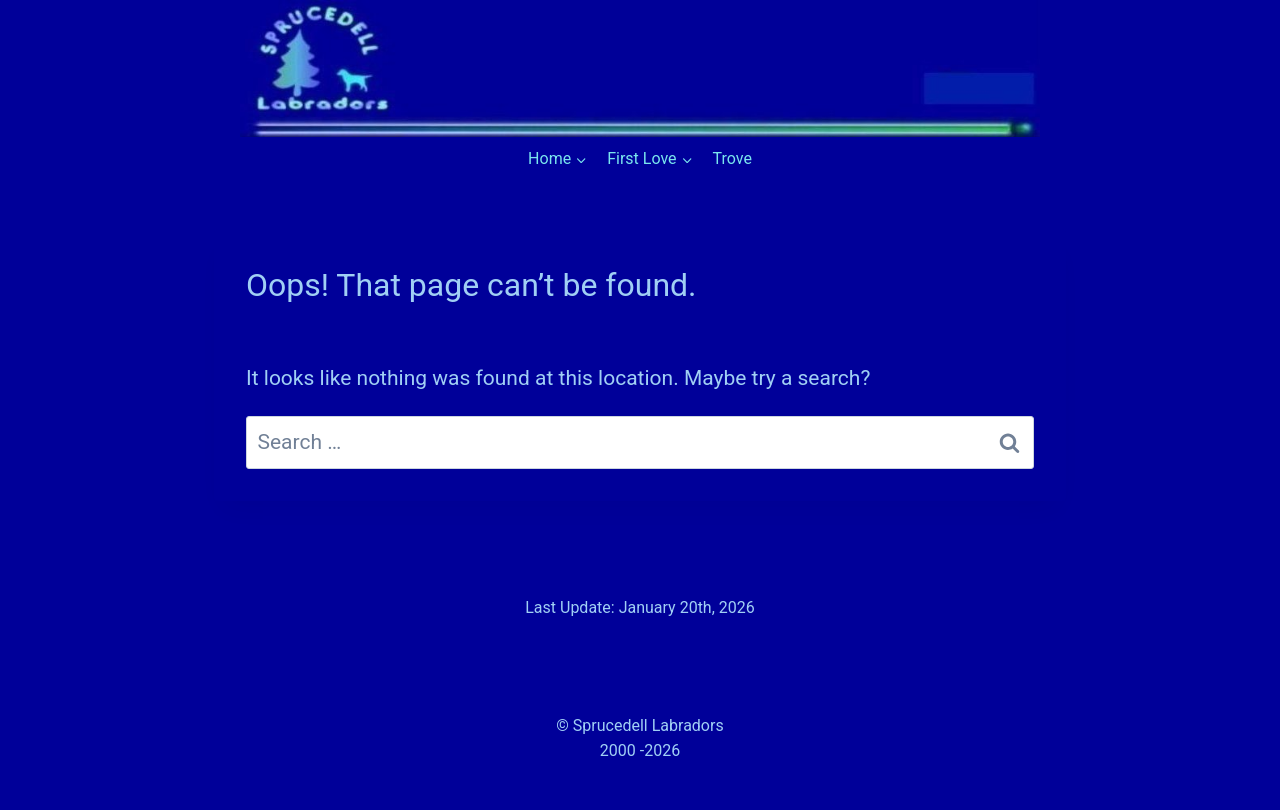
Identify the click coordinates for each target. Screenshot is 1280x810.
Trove (732, 158)
